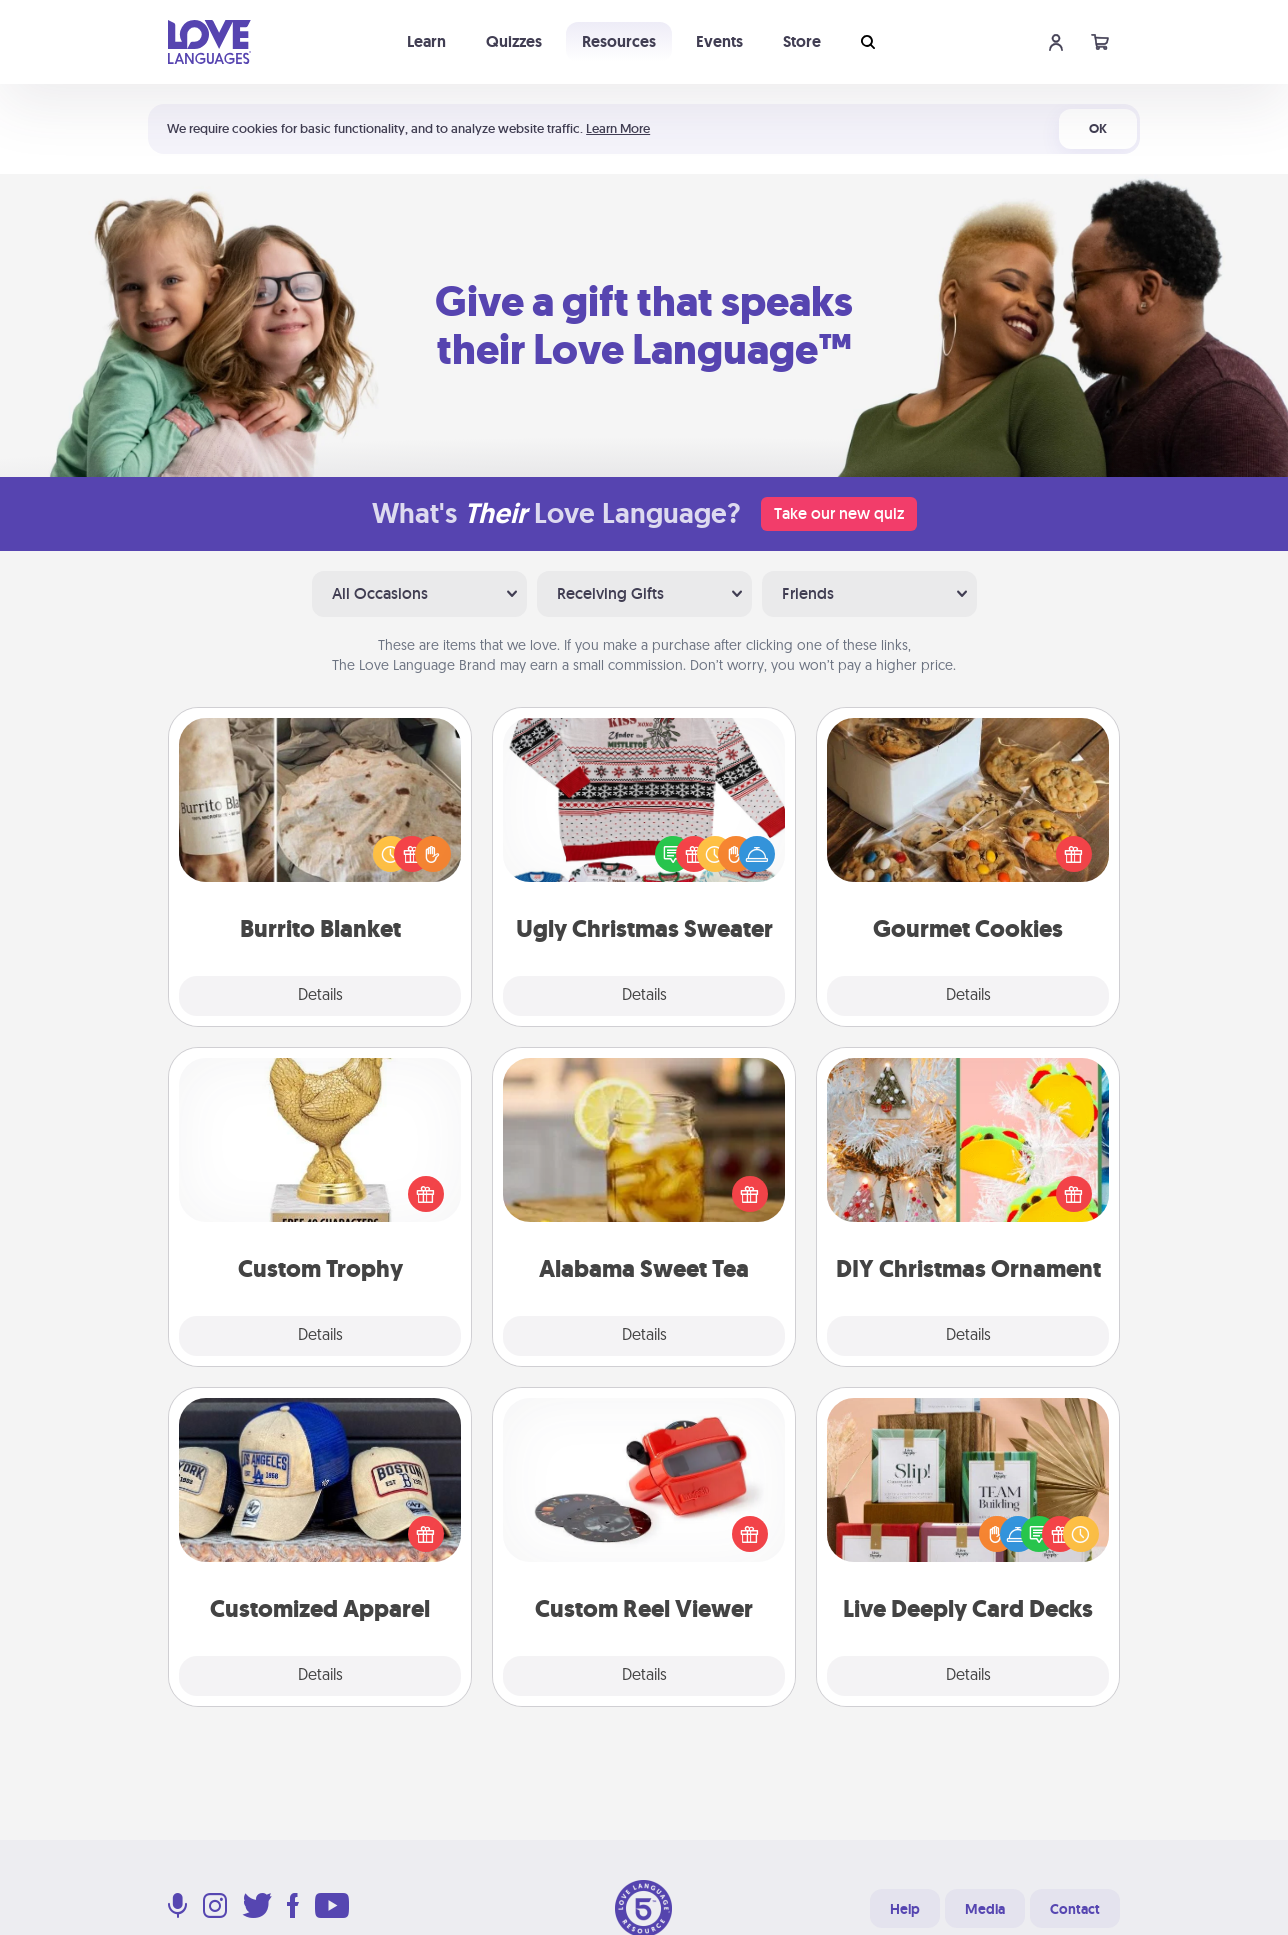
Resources (619, 41)
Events (719, 41)
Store (802, 41)
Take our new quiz (839, 513)
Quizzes (514, 41)
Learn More (618, 128)
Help (905, 1909)
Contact (1075, 1909)
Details (320, 996)
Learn (426, 41)
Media (985, 1909)
